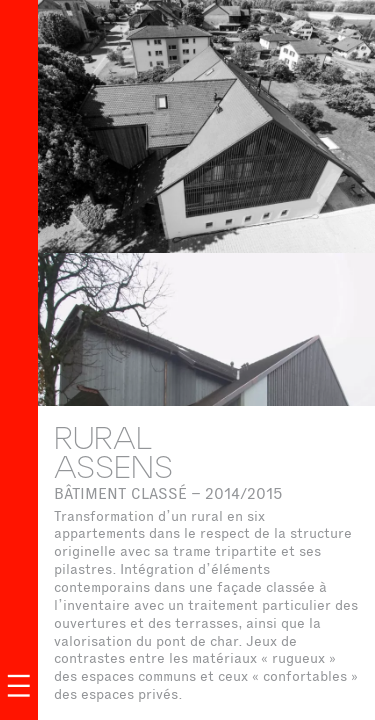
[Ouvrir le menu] (19, 686)
